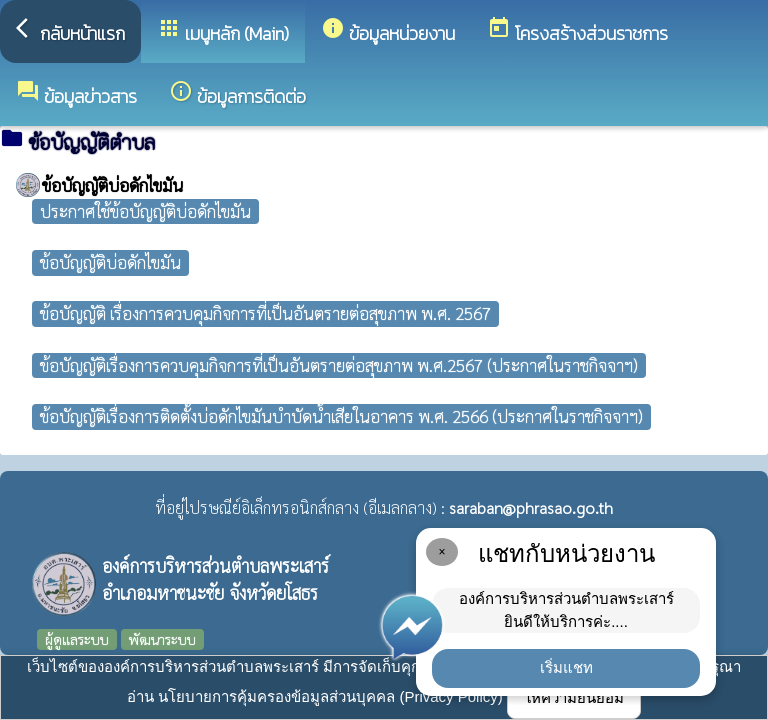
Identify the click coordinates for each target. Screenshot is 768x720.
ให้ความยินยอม (574, 697)
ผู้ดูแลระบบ (77, 639)
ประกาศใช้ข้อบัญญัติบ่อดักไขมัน (145, 211)
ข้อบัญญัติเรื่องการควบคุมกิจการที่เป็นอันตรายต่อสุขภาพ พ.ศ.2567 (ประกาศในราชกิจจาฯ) (339, 365)
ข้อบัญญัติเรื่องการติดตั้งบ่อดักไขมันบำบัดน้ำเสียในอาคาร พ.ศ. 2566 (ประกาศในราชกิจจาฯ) (341, 416)
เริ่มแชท (566, 667)
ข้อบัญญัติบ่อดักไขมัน (110, 262)
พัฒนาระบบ (162, 639)
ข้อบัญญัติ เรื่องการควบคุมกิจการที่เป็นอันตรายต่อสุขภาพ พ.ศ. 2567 (265, 313)
